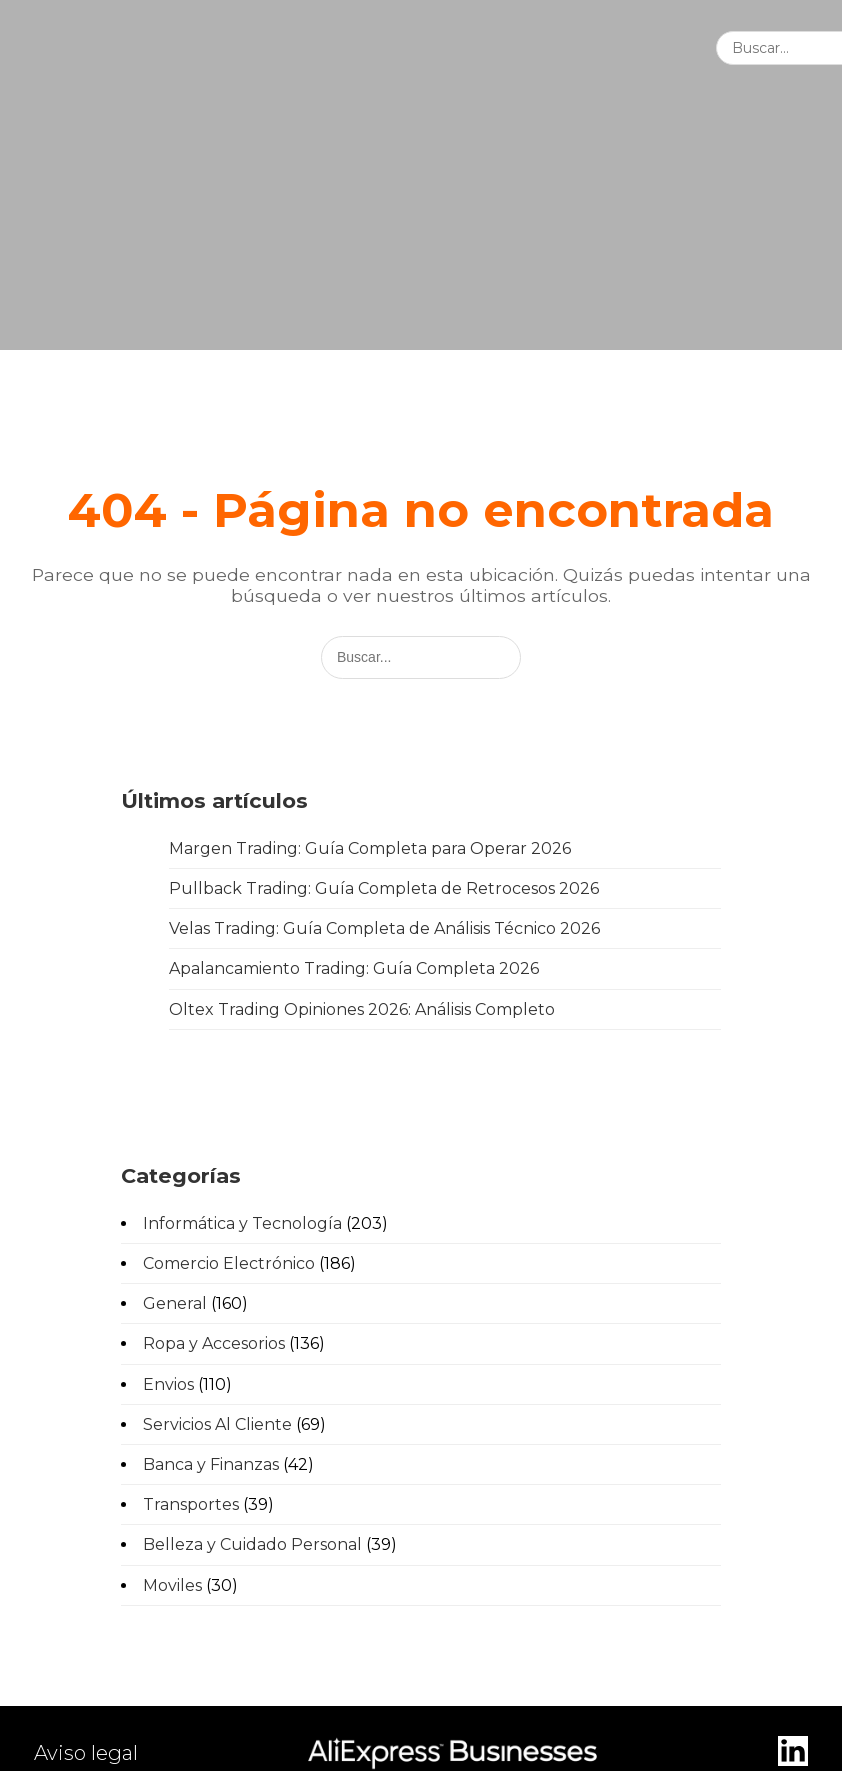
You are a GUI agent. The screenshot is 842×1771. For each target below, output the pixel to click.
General (175, 1303)
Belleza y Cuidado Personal (252, 1544)
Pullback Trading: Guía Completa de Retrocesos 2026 (384, 888)
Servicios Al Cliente (217, 1424)
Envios (168, 1384)
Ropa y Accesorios (214, 1343)
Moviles (172, 1585)
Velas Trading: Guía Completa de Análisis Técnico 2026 (384, 928)
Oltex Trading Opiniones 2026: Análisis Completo (362, 1009)
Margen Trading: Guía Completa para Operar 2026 (370, 848)
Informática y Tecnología (242, 1223)
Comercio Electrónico (229, 1263)
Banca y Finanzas (211, 1464)
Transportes (191, 1504)
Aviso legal (86, 1753)
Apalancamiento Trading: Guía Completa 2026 (354, 968)
